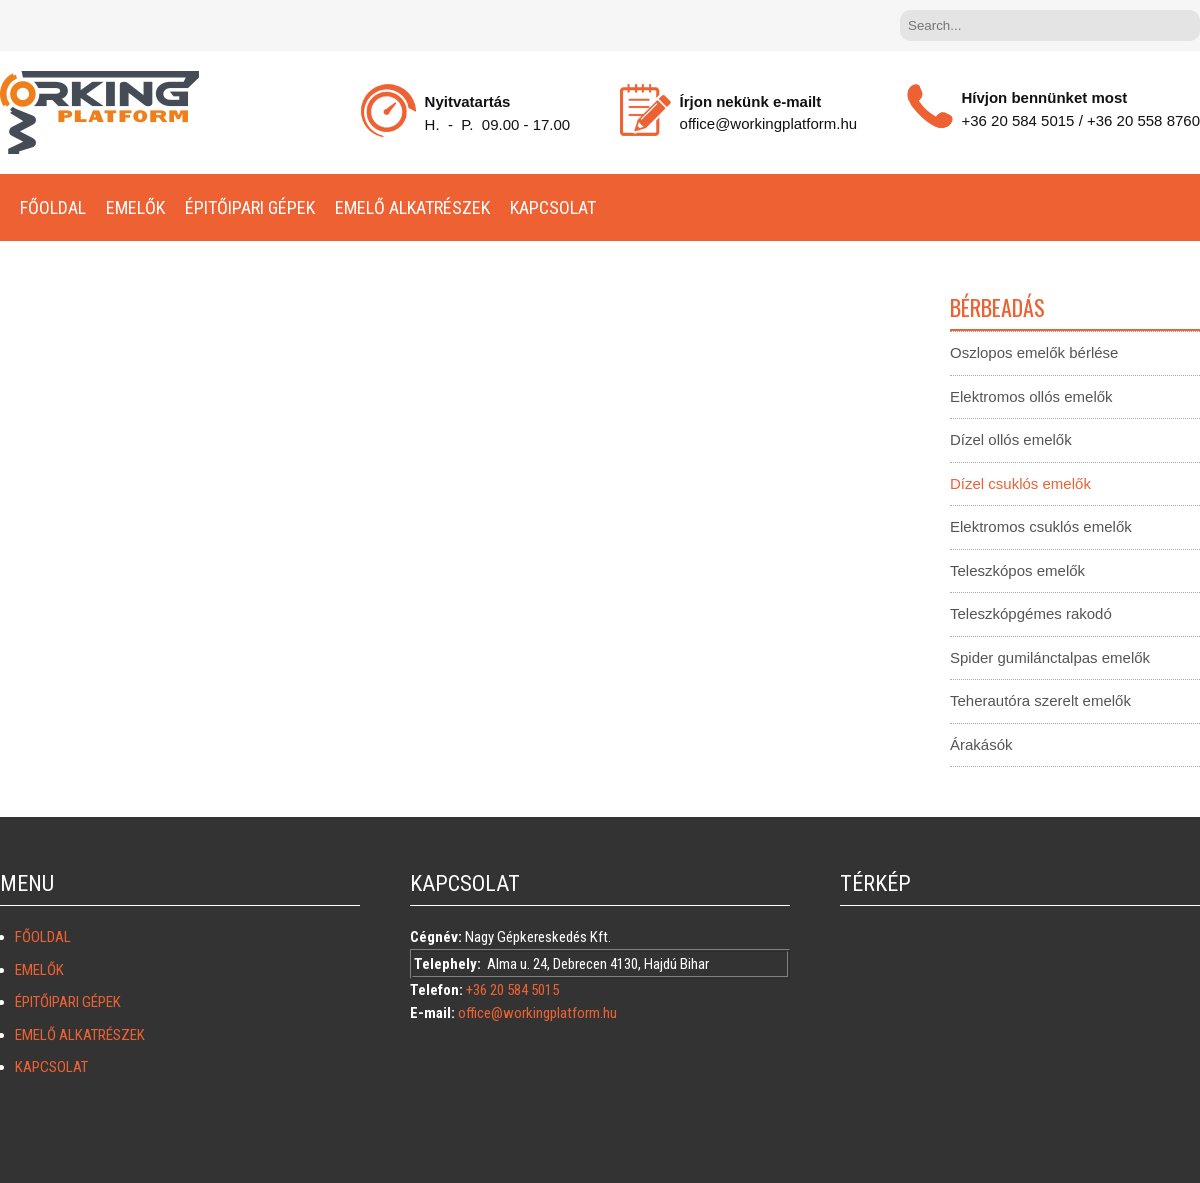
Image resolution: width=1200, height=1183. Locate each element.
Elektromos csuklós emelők (1041, 526)
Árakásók (981, 744)
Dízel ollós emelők (1011, 439)
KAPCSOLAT (553, 207)
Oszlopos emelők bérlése (1034, 352)
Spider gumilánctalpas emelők (1050, 657)
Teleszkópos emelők (1017, 570)
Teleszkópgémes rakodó (1031, 613)
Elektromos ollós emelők (1031, 396)
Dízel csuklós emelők (1020, 483)
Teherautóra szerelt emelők (1040, 700)
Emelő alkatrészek (412, 207)
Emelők (135, 207)
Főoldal (53, 207)
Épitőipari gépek (250, 207)
